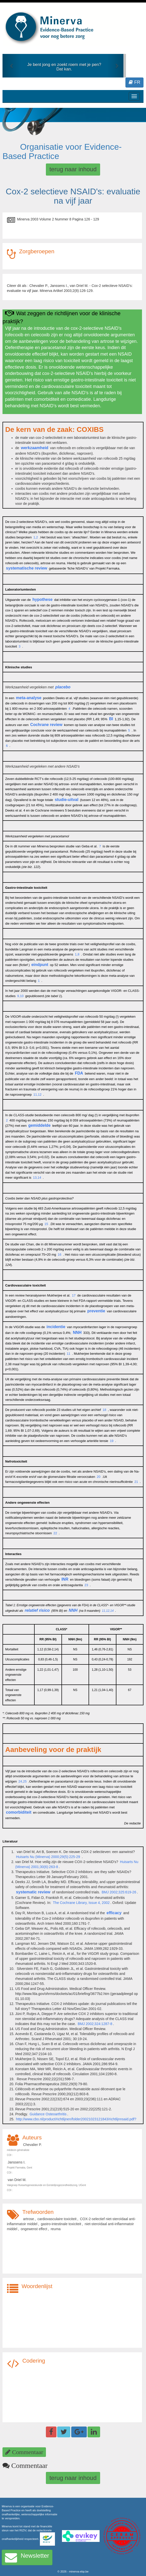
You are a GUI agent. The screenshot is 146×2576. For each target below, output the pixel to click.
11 (68, 1353)
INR (64, 1579)
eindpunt (39, 964)
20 (98, 1477)
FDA (79, 1073)
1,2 (35, 537)
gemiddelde (39, 1125)
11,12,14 (108, 1611)
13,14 (37, 1177)
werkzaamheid (34, 448)
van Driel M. (17, 2180)
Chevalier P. (32, 2145)
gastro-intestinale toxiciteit (61, 2224)
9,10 (20, 996)
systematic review (33, 1892)
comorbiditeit (18, 1812)
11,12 (37, 1094)
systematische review (26, 568)
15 (46, 1224)
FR (134, 82)
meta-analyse (28, 698)
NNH (77, 1332)
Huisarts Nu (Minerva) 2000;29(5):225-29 (48, 1857)
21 (136, 1482)
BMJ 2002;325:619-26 (119, 1892)
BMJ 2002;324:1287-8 (95, 2024)
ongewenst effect (34, 2229)
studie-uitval (66, 799)
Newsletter (27, 2557)
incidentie (56, 1327)
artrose (28, 2219)
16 (59, 1254)
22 (55, 1533)
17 (74, 1295)
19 (111, 1441)
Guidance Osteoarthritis (48, 2114)
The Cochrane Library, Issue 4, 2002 (81, 1903)
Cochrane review (46, 724)
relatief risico (37, 1610)
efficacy (114, 1913)
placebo (62, 687)
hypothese (42, 599)
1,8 (77, 954)
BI (111, 719)
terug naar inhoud (73, 169)
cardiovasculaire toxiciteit (57, 2219)
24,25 (23, 1781)
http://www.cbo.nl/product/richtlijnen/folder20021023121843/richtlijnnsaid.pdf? (76, 2119)
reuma (56, 2229)
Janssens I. (17, 2162)
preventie (96, 1311)
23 (86, 1585)
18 (104, 1410)
